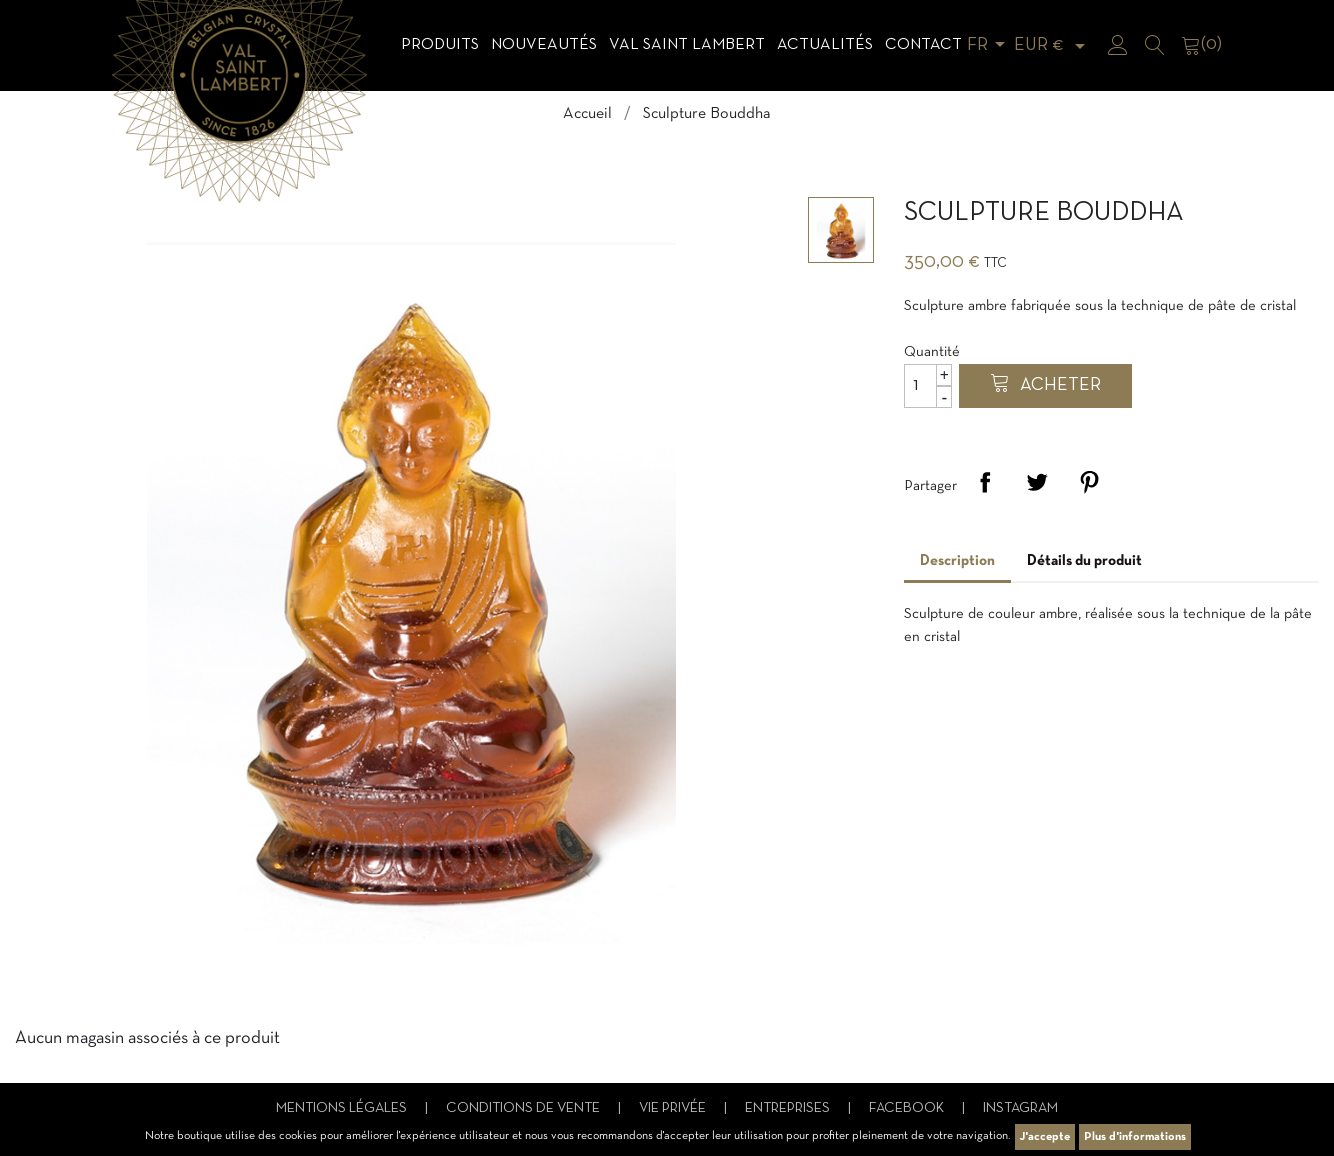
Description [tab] (957, 561)
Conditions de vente (524, 1108)
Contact (923, 45)
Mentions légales (343, 1108)
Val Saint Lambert (687, 45)
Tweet (1037, 482)
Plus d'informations (1135, 1137)
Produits (440, 45)
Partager (985, 482)
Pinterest (1089, 482)
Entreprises (789, 1108)
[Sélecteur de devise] (1053, 45)
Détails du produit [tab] (1084, 561)
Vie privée (674, 1108)
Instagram (1020, 1108)
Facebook (908, 1108)
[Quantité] (928, 386)
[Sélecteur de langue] (989, 45)
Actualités (825, 45)
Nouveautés (544, 45)
